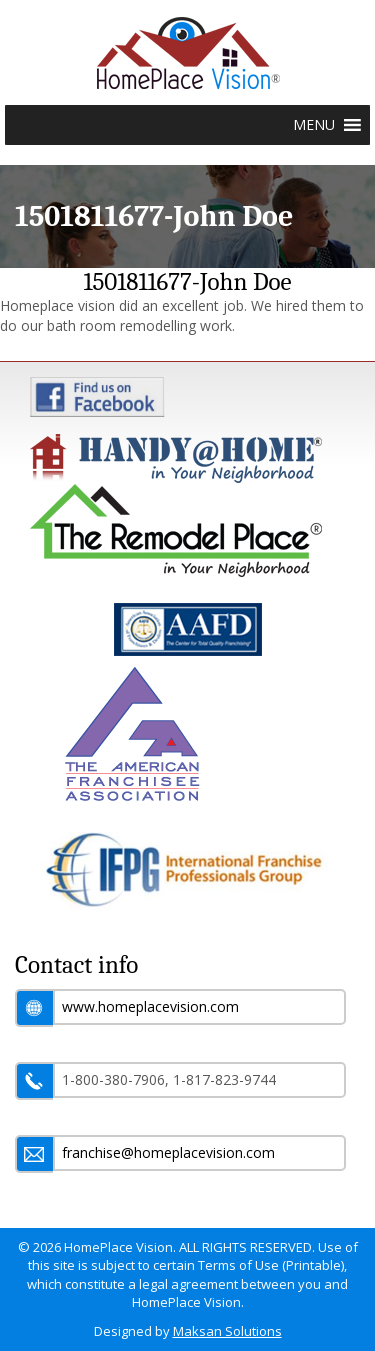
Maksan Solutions (227, 1331)
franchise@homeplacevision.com (168, 1152)
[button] (314, 125)
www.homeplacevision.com (150, 1006)
